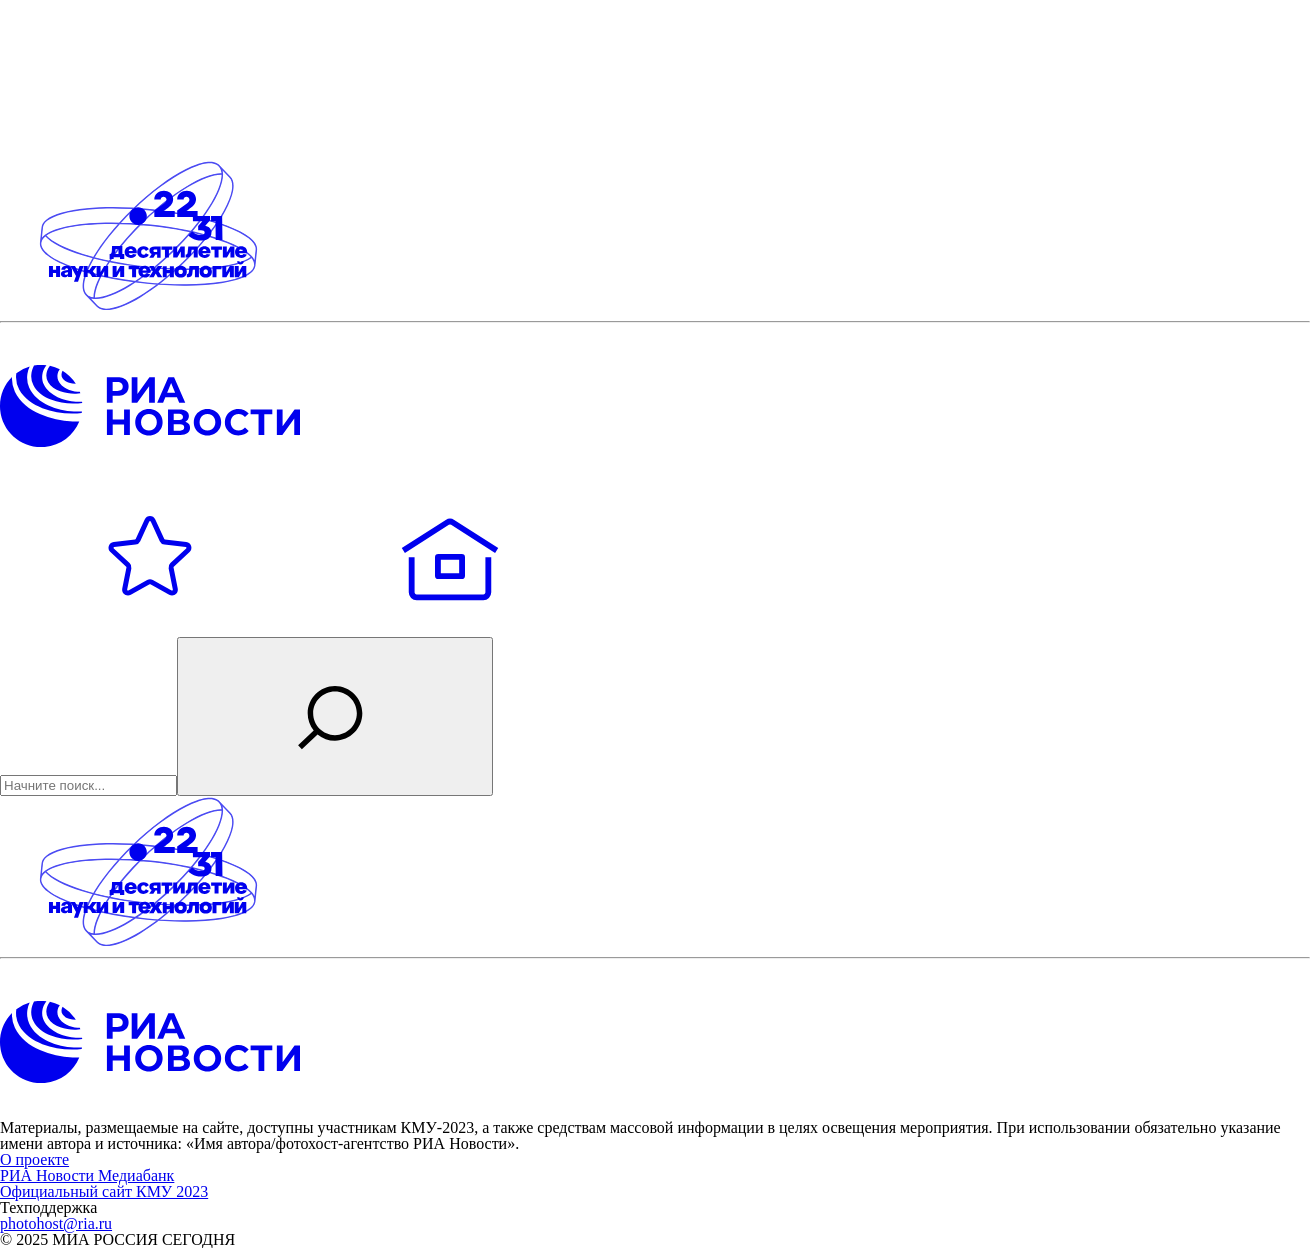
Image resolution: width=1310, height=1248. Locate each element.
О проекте (34, 1159)
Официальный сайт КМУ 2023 (104, 1191)
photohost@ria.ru (56, 1223)
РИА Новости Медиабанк (87, 1175)
